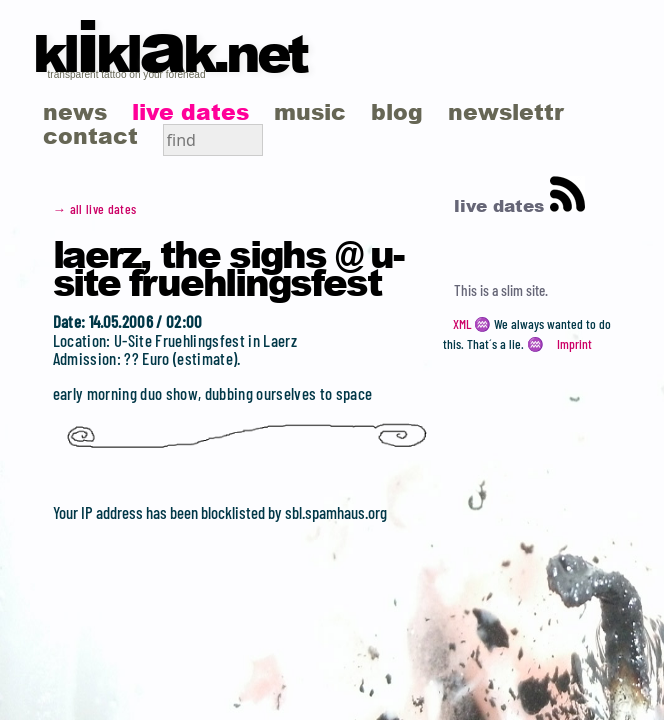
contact (90, 135)
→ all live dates (95, 209)
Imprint (574, 344)
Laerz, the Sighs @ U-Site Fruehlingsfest (228, 267)
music (310, 111)
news (75, 111)
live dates (190, 111)
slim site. (524, 290)
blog (397, 111)
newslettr (506, 111)
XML (462, 324)
